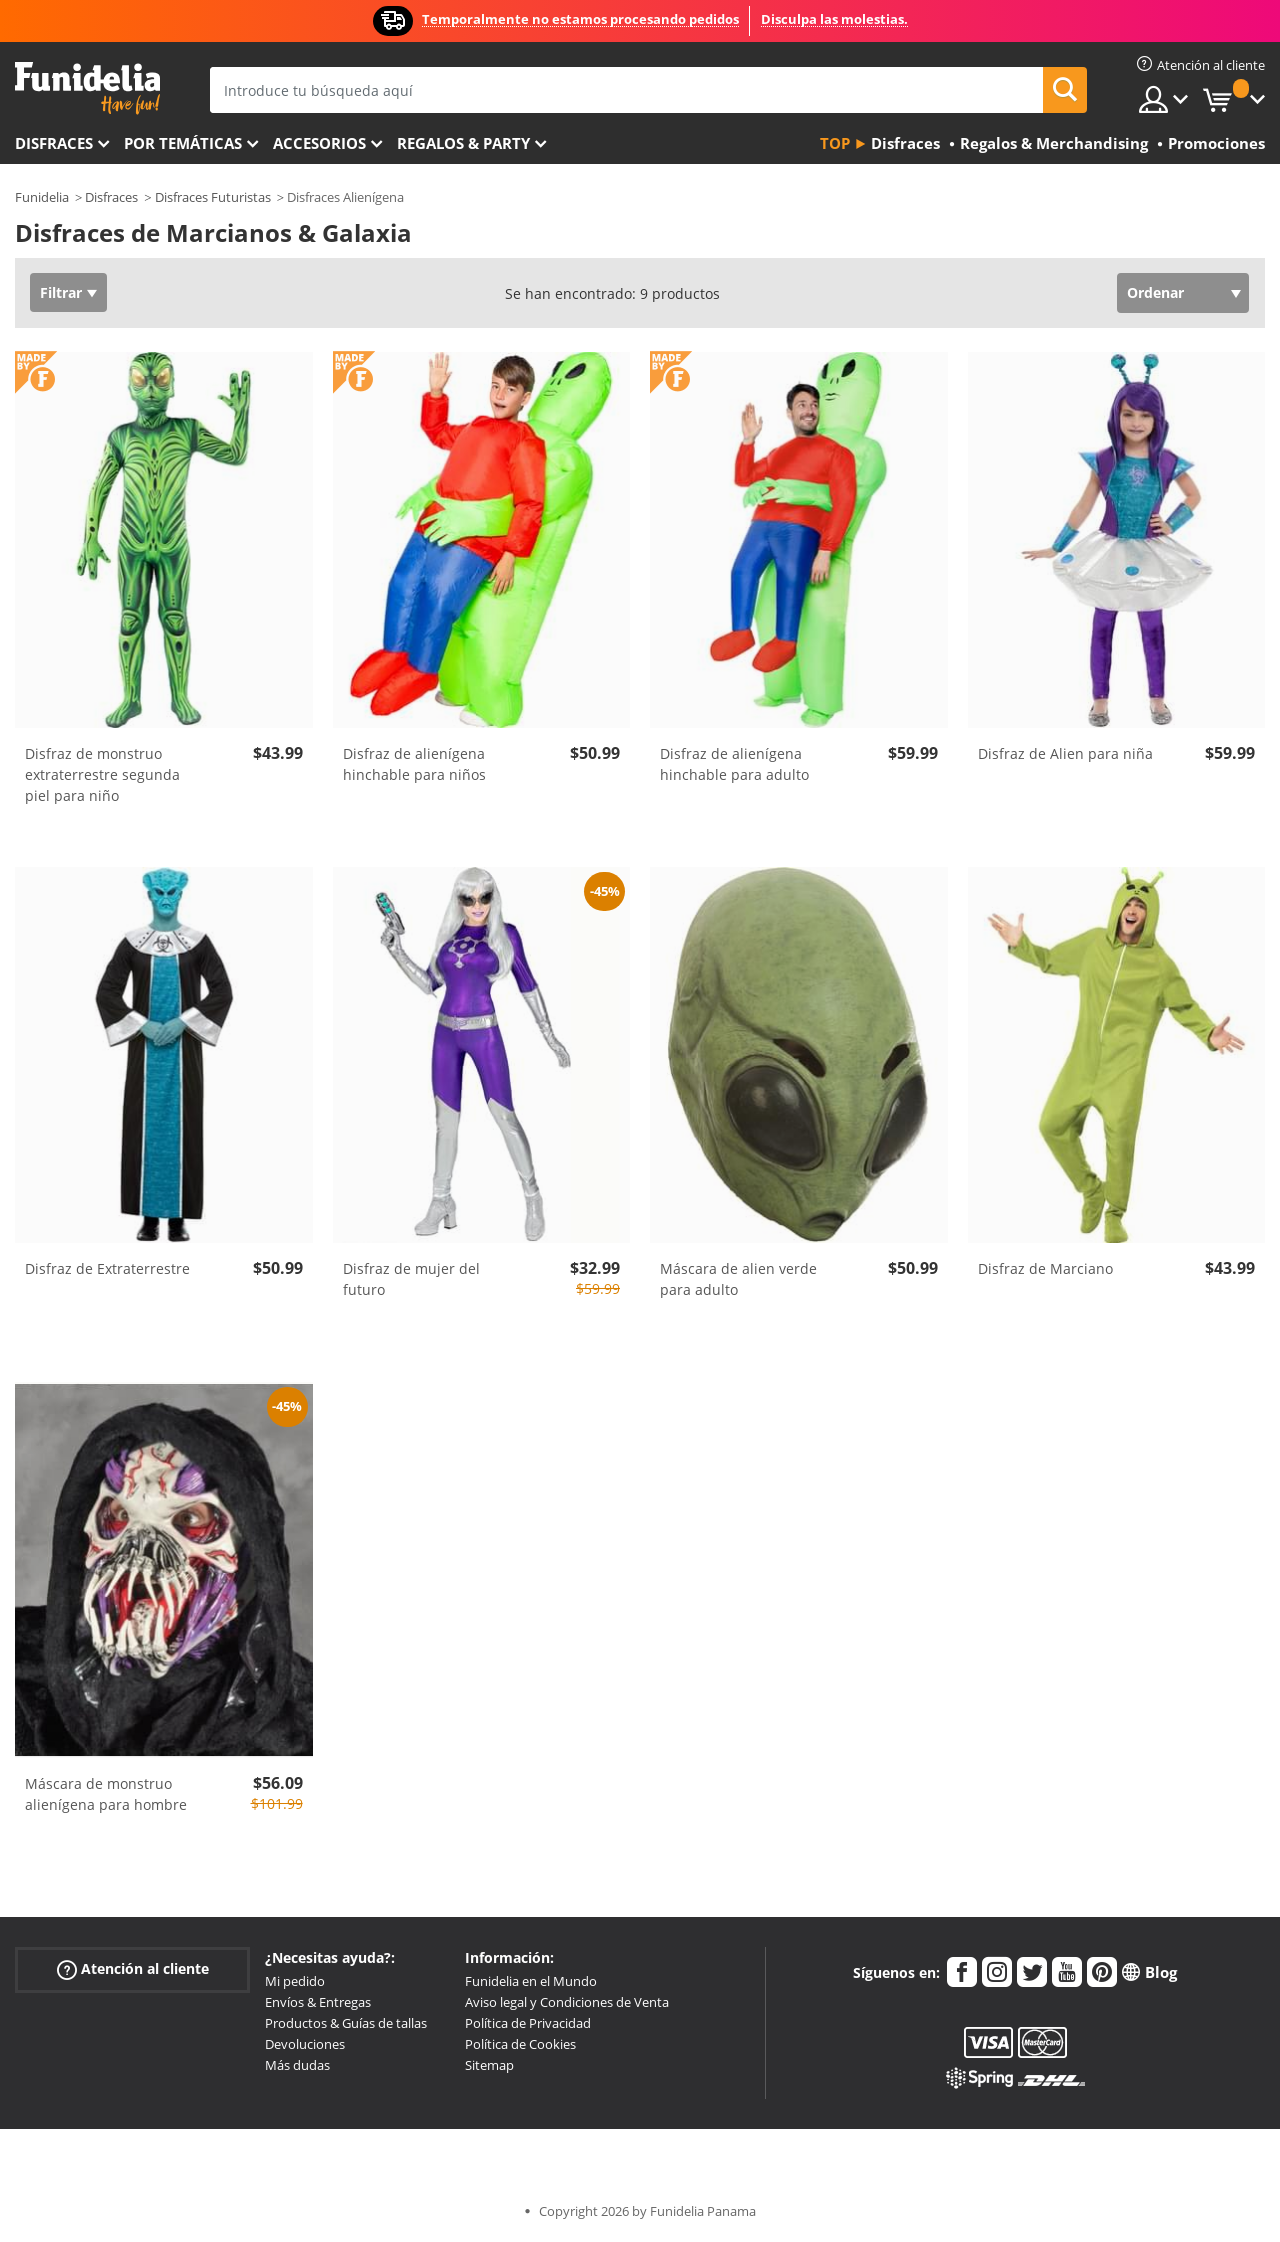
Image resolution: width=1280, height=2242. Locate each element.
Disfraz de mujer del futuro (411, 1279)
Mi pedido (295, 1981)
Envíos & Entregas (318, 2002)
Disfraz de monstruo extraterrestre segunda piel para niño (102, 774)
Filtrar (61, 292)
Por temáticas (183, 143)
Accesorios (319, 143)
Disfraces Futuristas (213, 197)
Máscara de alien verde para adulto (738, 1279)
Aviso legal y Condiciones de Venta (567, 2002)
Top (835, 143)
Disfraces (54, 143)
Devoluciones (305, 2044)
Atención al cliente (133, 1969)
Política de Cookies (520, 2044)
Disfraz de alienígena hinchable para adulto (734, 764)
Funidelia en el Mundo (531, 1981)
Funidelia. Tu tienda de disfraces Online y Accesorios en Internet (87, 88)
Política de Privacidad (528, 2023)
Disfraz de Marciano (1045, 1268)
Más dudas (297, 2065)
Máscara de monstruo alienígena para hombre (106, 1794)
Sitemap (489, 2065)
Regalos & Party (463, 143)
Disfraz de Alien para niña (1065, 753)
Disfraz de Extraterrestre (107, 1268)
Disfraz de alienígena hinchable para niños (414, 764)
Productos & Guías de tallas (346, 2023)
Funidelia (42, 197)
